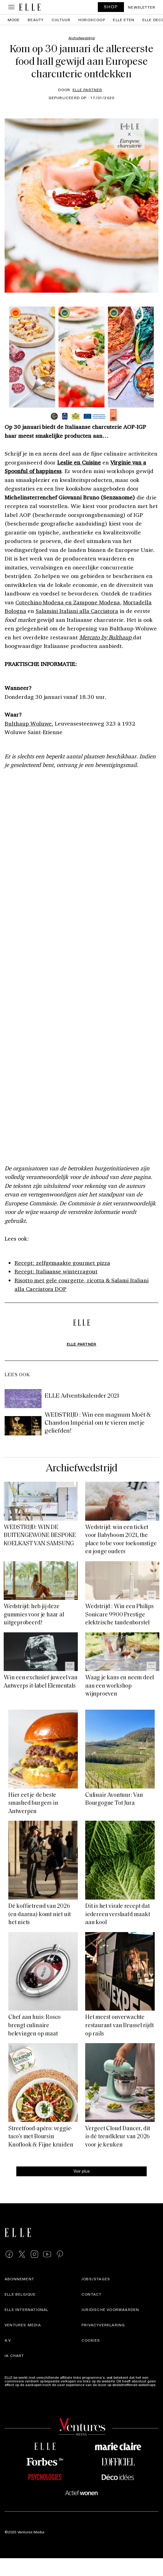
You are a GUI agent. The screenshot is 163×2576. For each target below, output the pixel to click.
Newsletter (141, 7)
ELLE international (27, 2309)
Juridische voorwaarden (110, 2309)
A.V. (8, 2340)
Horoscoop (91, 19)
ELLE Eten (123, 19)
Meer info (13, 2388)
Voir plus (82, 2171)
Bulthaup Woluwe (28, 723)
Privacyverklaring (103, 2325)
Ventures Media (23, 2325)
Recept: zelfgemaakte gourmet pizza (62, 1262)
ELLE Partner (87, 89)
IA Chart (14, 2355)
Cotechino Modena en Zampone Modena (67, 602)
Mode (14, 19)
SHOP (111, 6)
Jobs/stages (96, 2278)
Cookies (91, 2340)
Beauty (36, 19)
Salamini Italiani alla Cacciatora (77, 610)
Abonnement (19, 2278)
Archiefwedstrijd (81, 1468)
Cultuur (61, 19)
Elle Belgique (20, 2294)
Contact (91, 2294)
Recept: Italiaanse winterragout (55, 1271)
